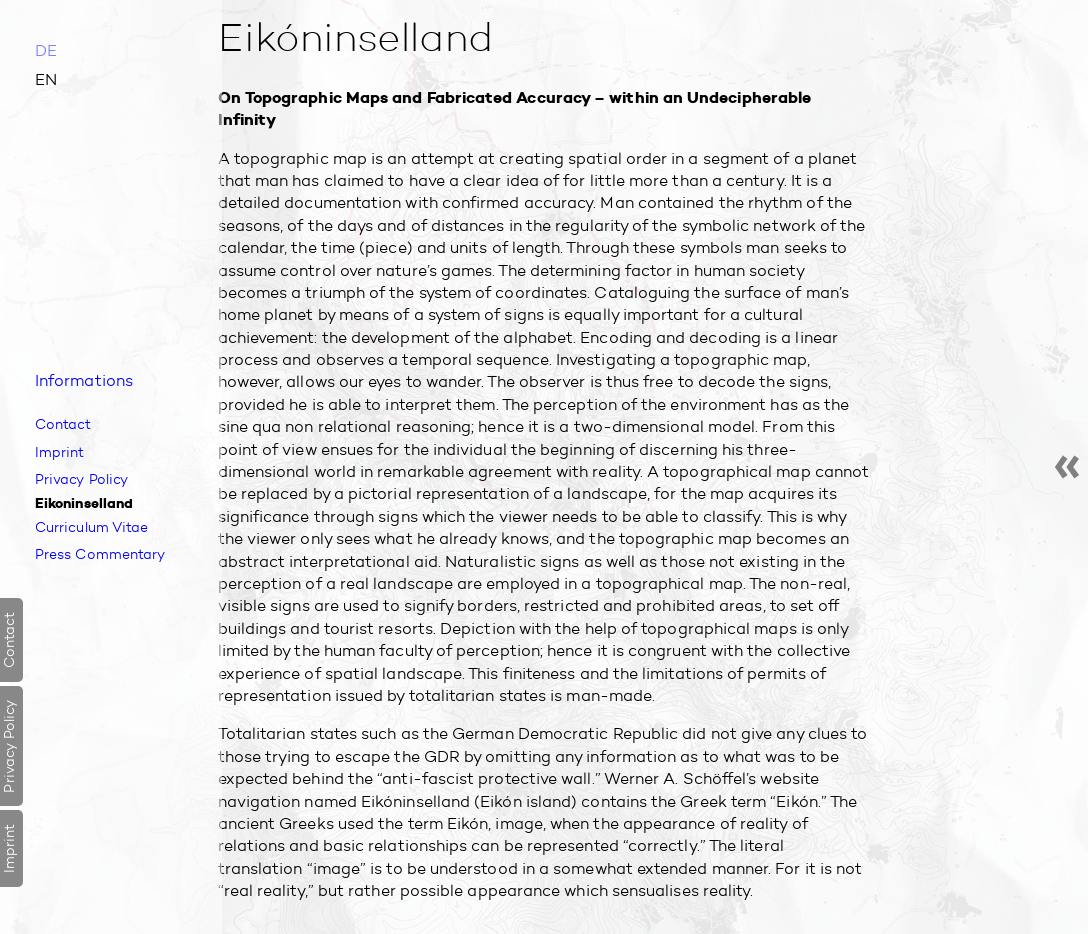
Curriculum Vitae (96, 527)
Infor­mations (84, 379)
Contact (65, 424)
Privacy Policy (84, 479)
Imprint (61, 451)
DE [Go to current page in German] (46, 50)
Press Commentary (104, 555)
